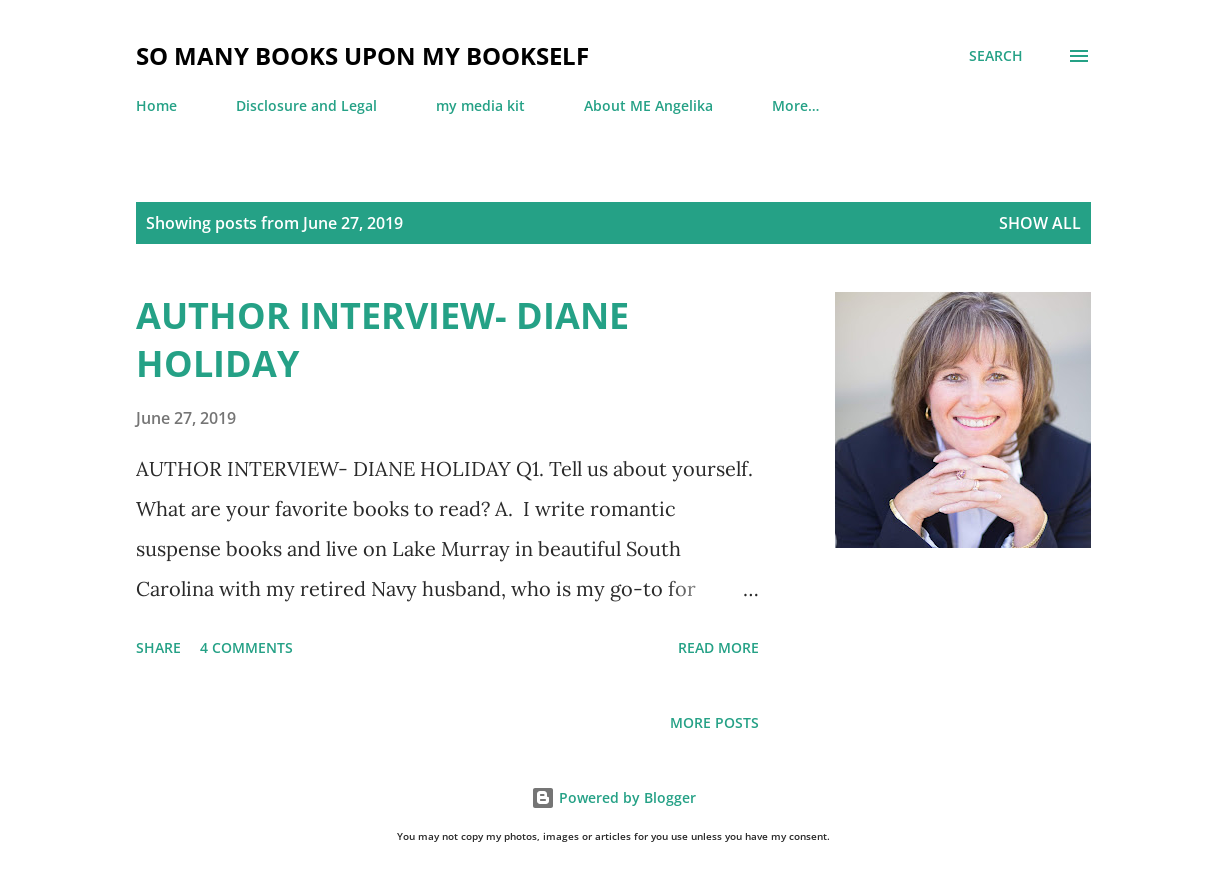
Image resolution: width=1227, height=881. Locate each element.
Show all (1040, 223)
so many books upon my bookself (362, 55)
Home (156, 105)
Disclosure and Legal (306, 105)
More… (795, 105)
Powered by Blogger (613, 797)
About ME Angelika (648, 105)
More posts (714, 722)
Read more (718, 647)
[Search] (996, 56)
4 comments (246, 647)
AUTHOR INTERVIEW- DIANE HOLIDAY (382, 339)
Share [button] (158, 647)
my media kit (480, 105)
